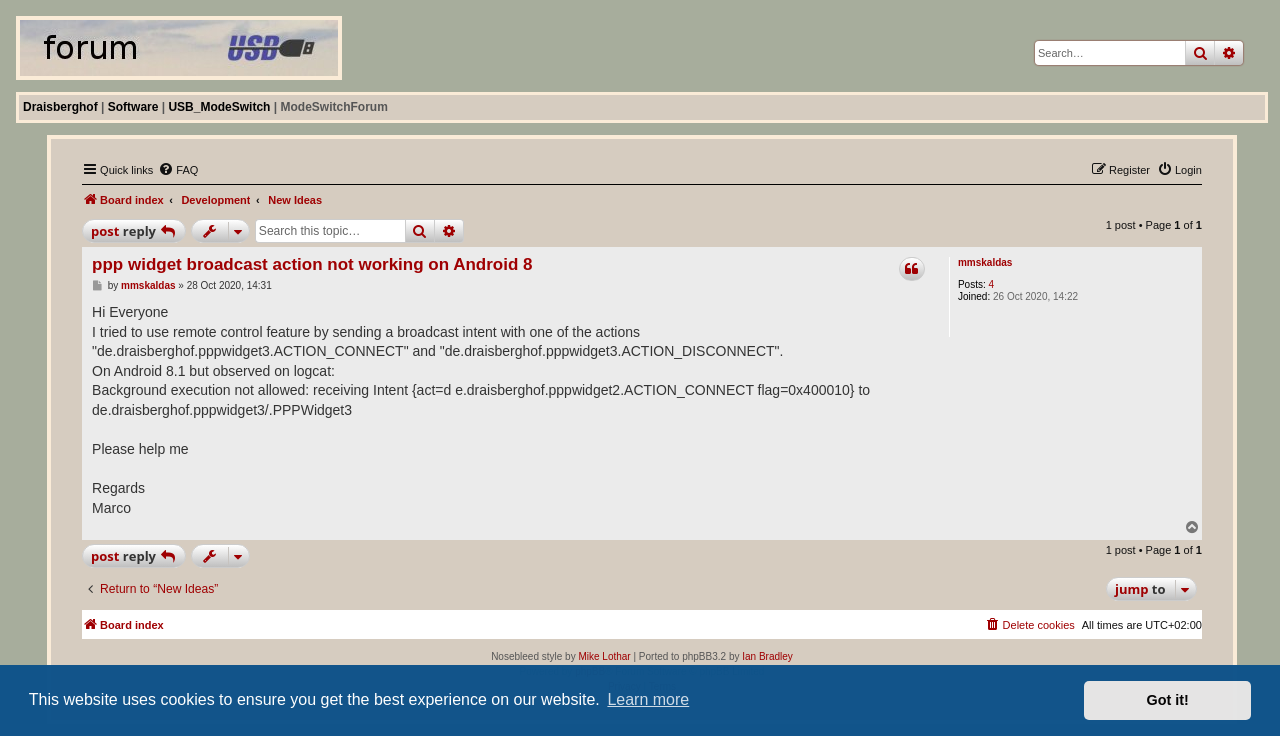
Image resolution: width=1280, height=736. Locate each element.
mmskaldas (985, 262)
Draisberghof (60, 107)
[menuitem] (178, 170)
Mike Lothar (604, 656)
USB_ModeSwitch (219, 107)
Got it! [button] (1168, 700)
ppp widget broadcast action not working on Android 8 (312, 264)
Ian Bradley (767, 656)
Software (133, 107)
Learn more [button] (648, 699)
